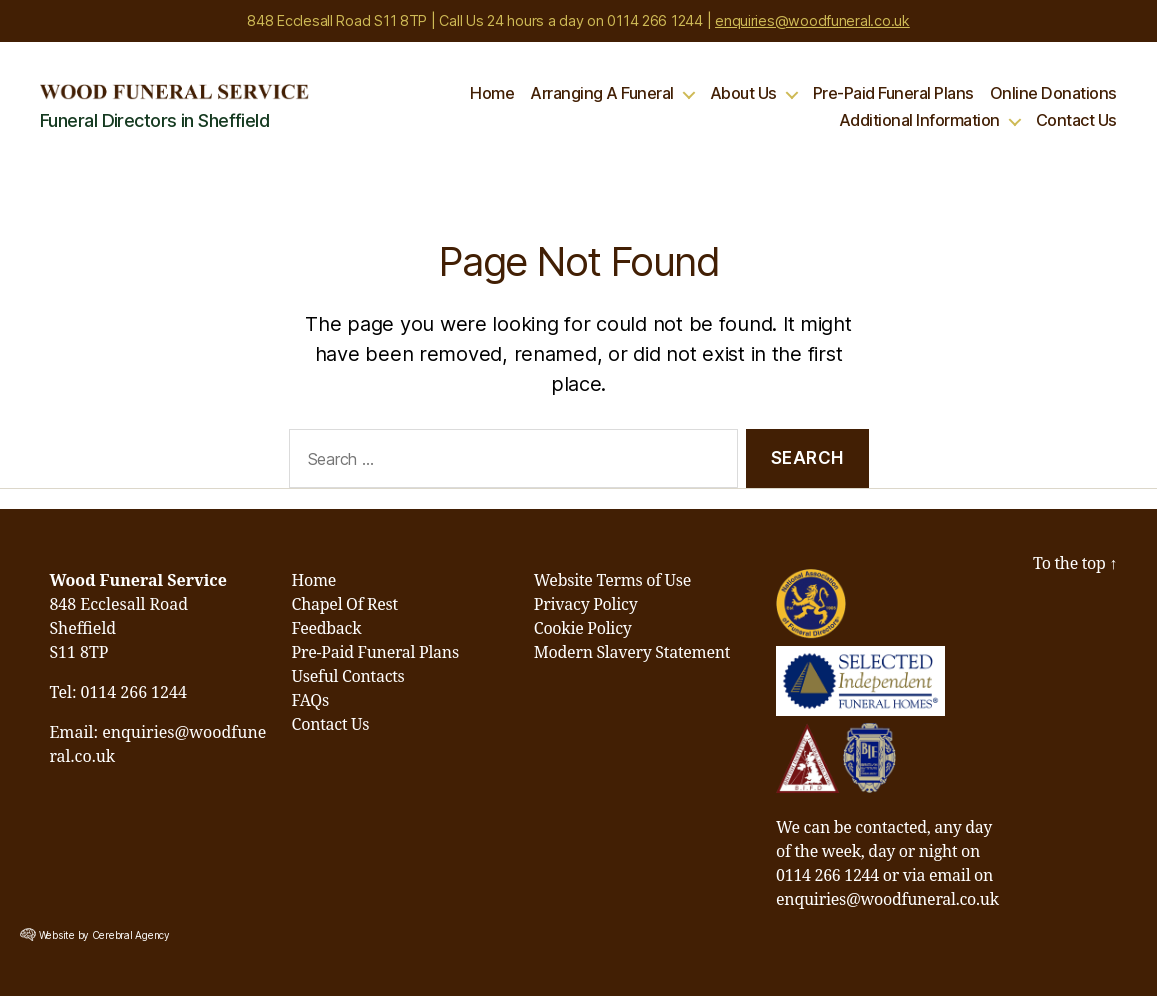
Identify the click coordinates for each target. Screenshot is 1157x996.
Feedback (327, 629)
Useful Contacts (348, 677)
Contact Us (1076, 120)
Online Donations (1053, 93)
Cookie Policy (583, 629)
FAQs (310, 701)
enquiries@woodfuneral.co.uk (812, 20)
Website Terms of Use (612, 581)
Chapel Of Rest (345, 605)
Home (492, 93)
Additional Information (919, 120)
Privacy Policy (586, 605)
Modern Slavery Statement (632, 653)
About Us (743, 93)
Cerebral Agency (131, 935)
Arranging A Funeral (602, 93)
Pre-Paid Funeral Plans (893, 93)
